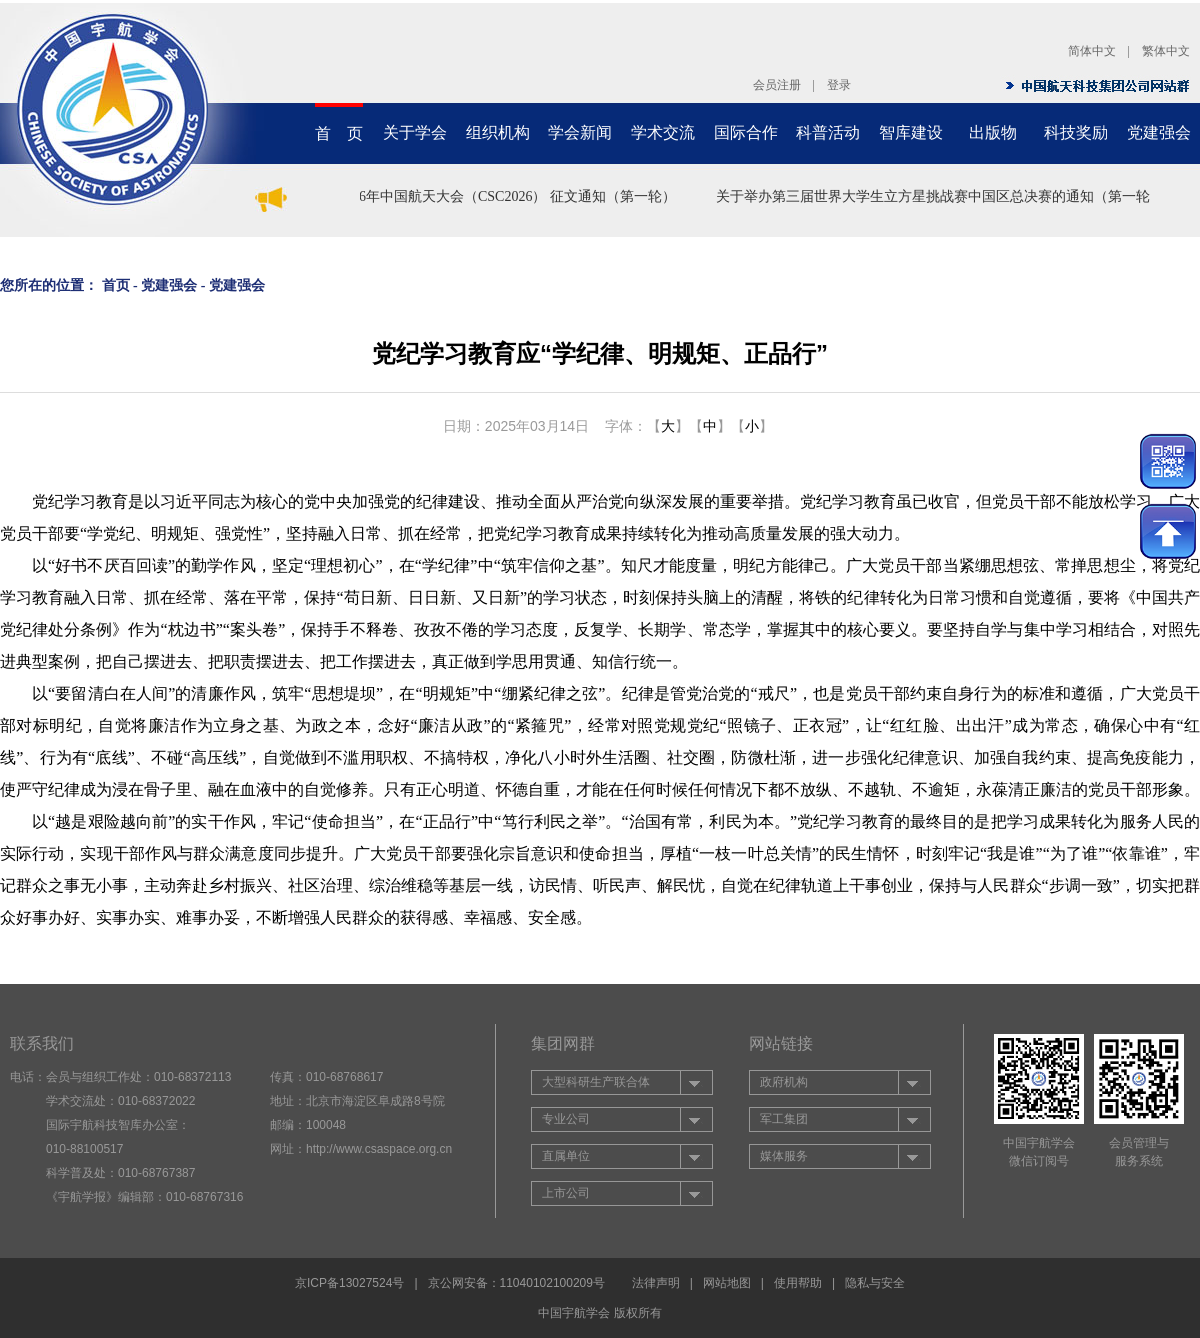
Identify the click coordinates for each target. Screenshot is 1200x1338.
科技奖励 (1076, 132)
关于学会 (415, 132)
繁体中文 (1166, 51)
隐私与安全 (875, 1283)
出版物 (993, 132)
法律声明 (656, 1283)
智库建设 (911, 132)
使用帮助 (798, 1283)
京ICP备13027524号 (349, 1283)
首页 (116, 285)
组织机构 (498, 132)
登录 (839, 85)
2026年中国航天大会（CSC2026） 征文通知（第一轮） (515, 196)
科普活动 (828, 132)
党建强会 (1159, 132)
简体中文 (1092, 51)
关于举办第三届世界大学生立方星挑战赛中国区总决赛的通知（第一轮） (948, 196)
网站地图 (727, 1283)
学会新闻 (580, 132)
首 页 (339, 133)
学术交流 (663, 132)
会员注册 (777, 85)
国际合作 (746, 132)
